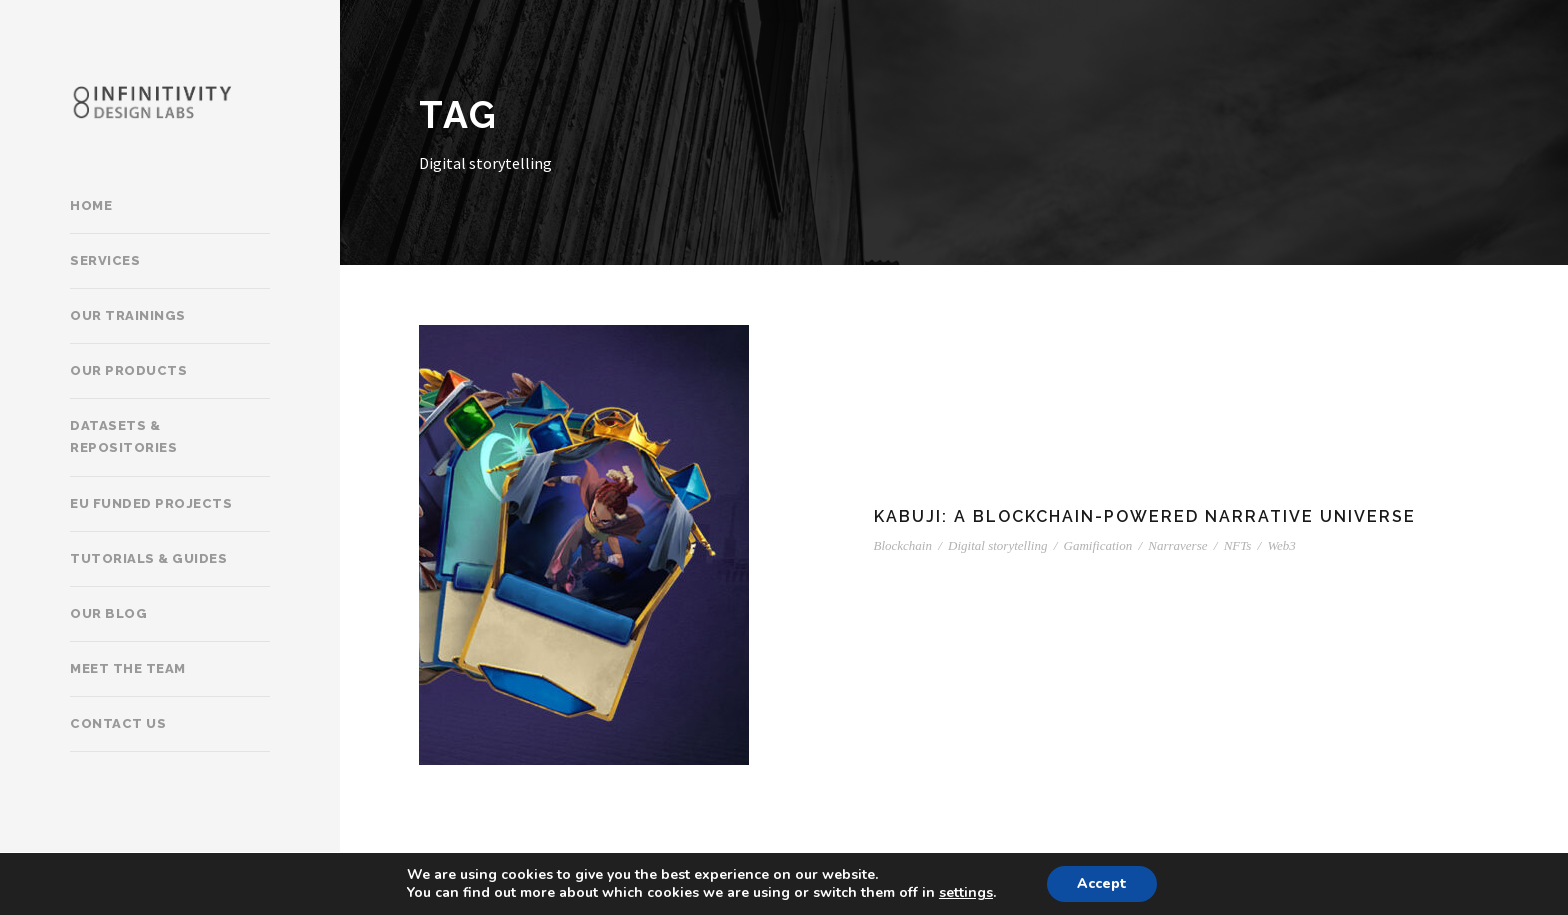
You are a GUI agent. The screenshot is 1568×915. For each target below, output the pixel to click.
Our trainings (128, 315)
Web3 (1281, 545)
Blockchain (903, 545)
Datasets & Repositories (123, 436)
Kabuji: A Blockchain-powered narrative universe (1145, 516)
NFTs (1238, 545)
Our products (128, 370)
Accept (1102, 883)
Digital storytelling (997, 545)
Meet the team (128, 668)
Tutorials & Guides (148, 558)
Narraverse (1177, 545)
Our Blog (108, 613)
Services (105, 260)
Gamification (1098, 545)
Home (91, 205)
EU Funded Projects (151, 503)
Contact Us (118, 723)
